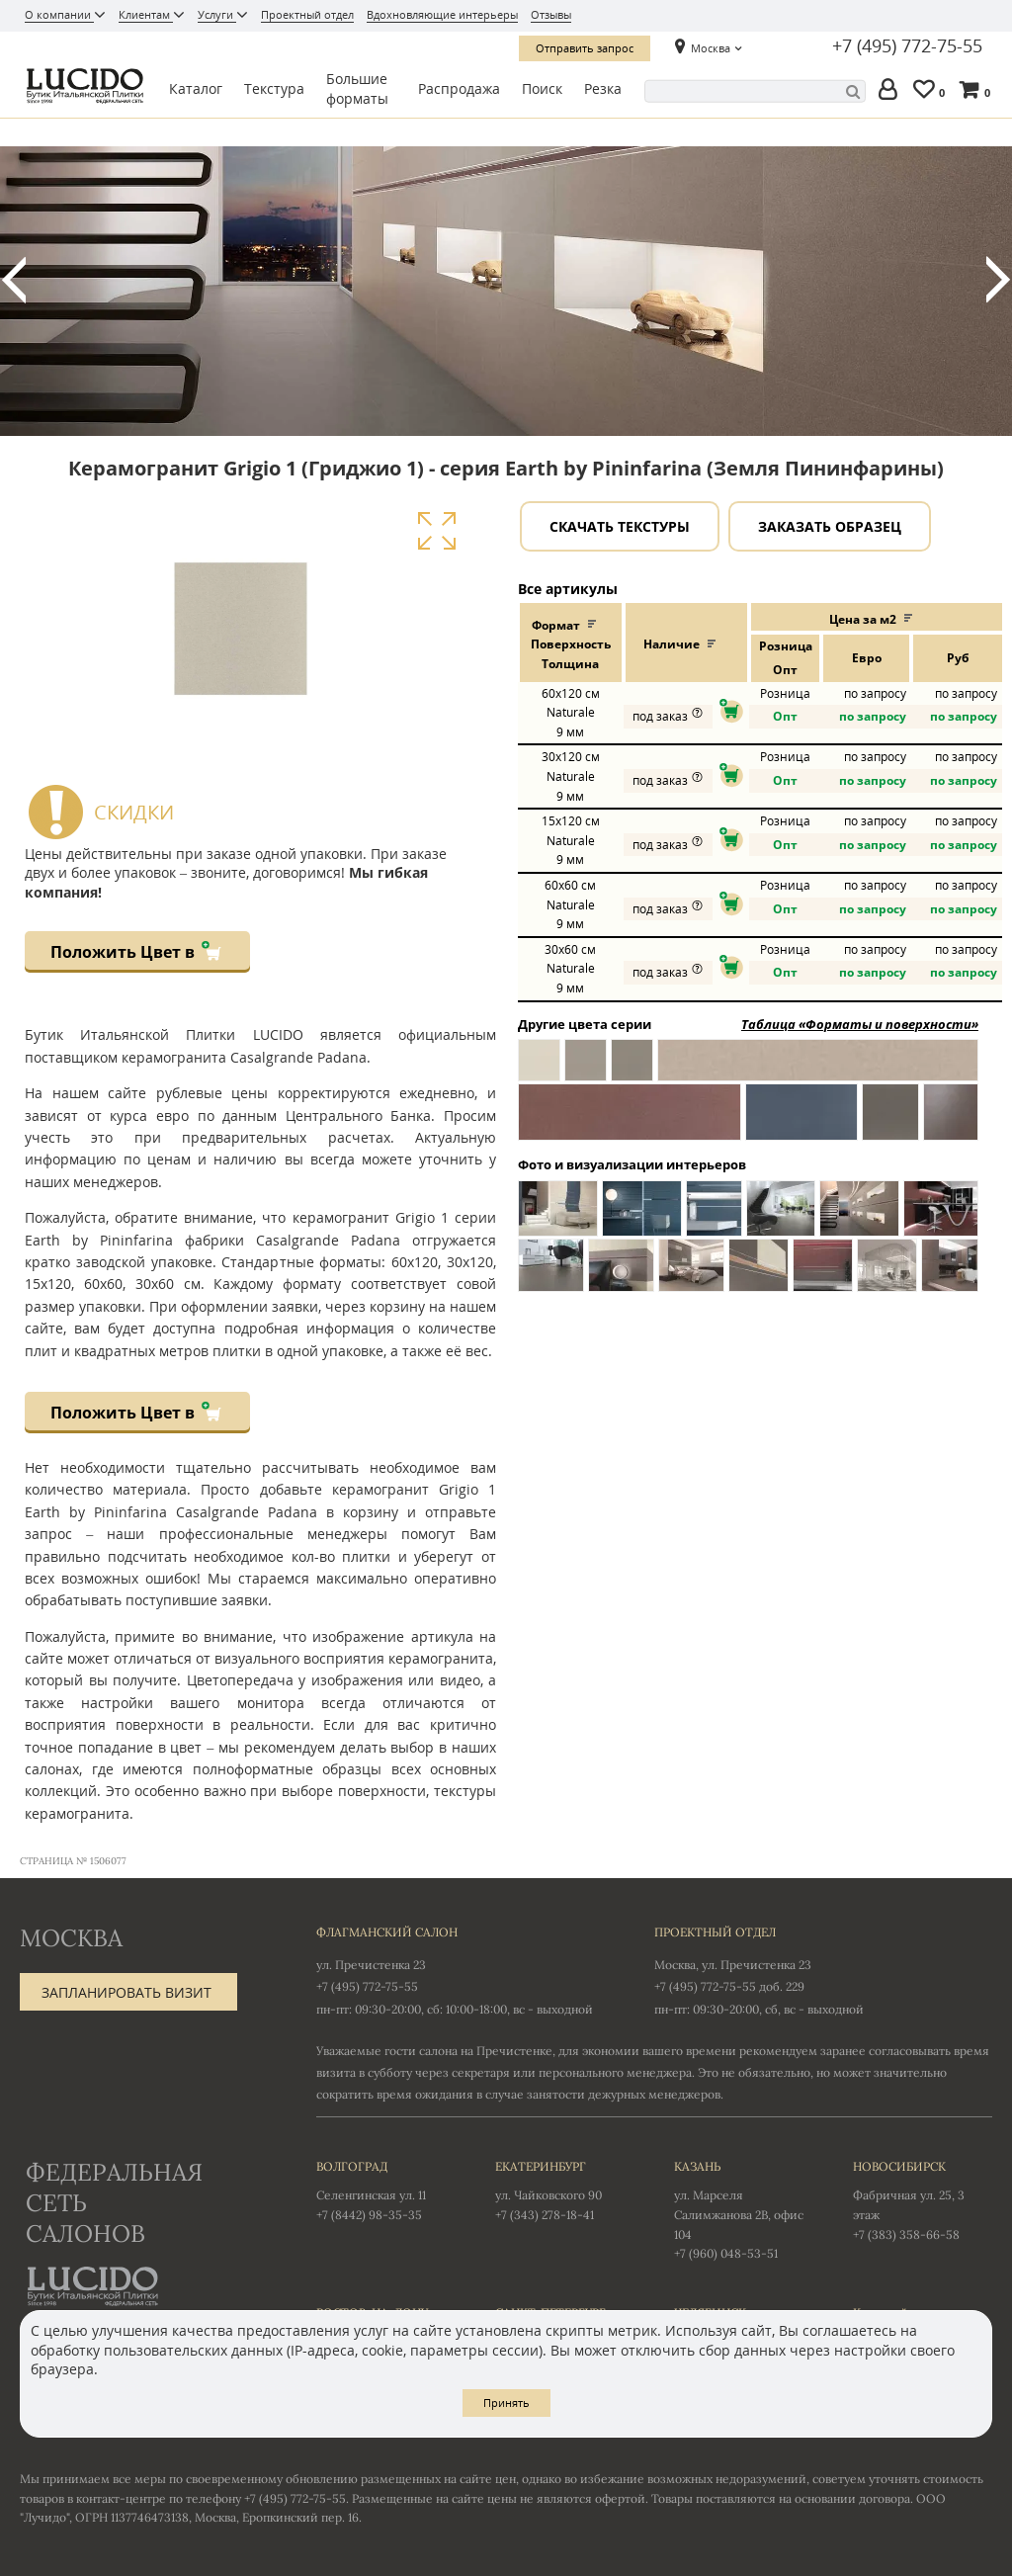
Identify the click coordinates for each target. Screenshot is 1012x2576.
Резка (603, 88)
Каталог (195, 88)
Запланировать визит (126, 1992)
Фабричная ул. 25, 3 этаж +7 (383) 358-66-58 (922, 2199)
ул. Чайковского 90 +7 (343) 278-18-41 (564, 2189)
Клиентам (146, 14)
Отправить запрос (584, 48)
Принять (506, 2402)
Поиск (542, 88)
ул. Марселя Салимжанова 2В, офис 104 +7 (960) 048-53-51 (743, 2209)
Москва (710, 48)
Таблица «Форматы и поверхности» (859, 1024)
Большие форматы (357, 89)
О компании (59, 14)
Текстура (274, 88)
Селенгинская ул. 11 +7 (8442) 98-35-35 (386, 2189)
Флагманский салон (387, 1932)
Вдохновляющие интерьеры (442, 14)
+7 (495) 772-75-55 (907, 46)
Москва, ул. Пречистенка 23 (732, 1964)
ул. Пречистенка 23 (371, 1964)
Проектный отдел (307, 14)
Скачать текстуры (619, 526)
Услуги (217, 14)
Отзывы (551, 14)
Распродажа (459, 88)
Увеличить (436, 531)
